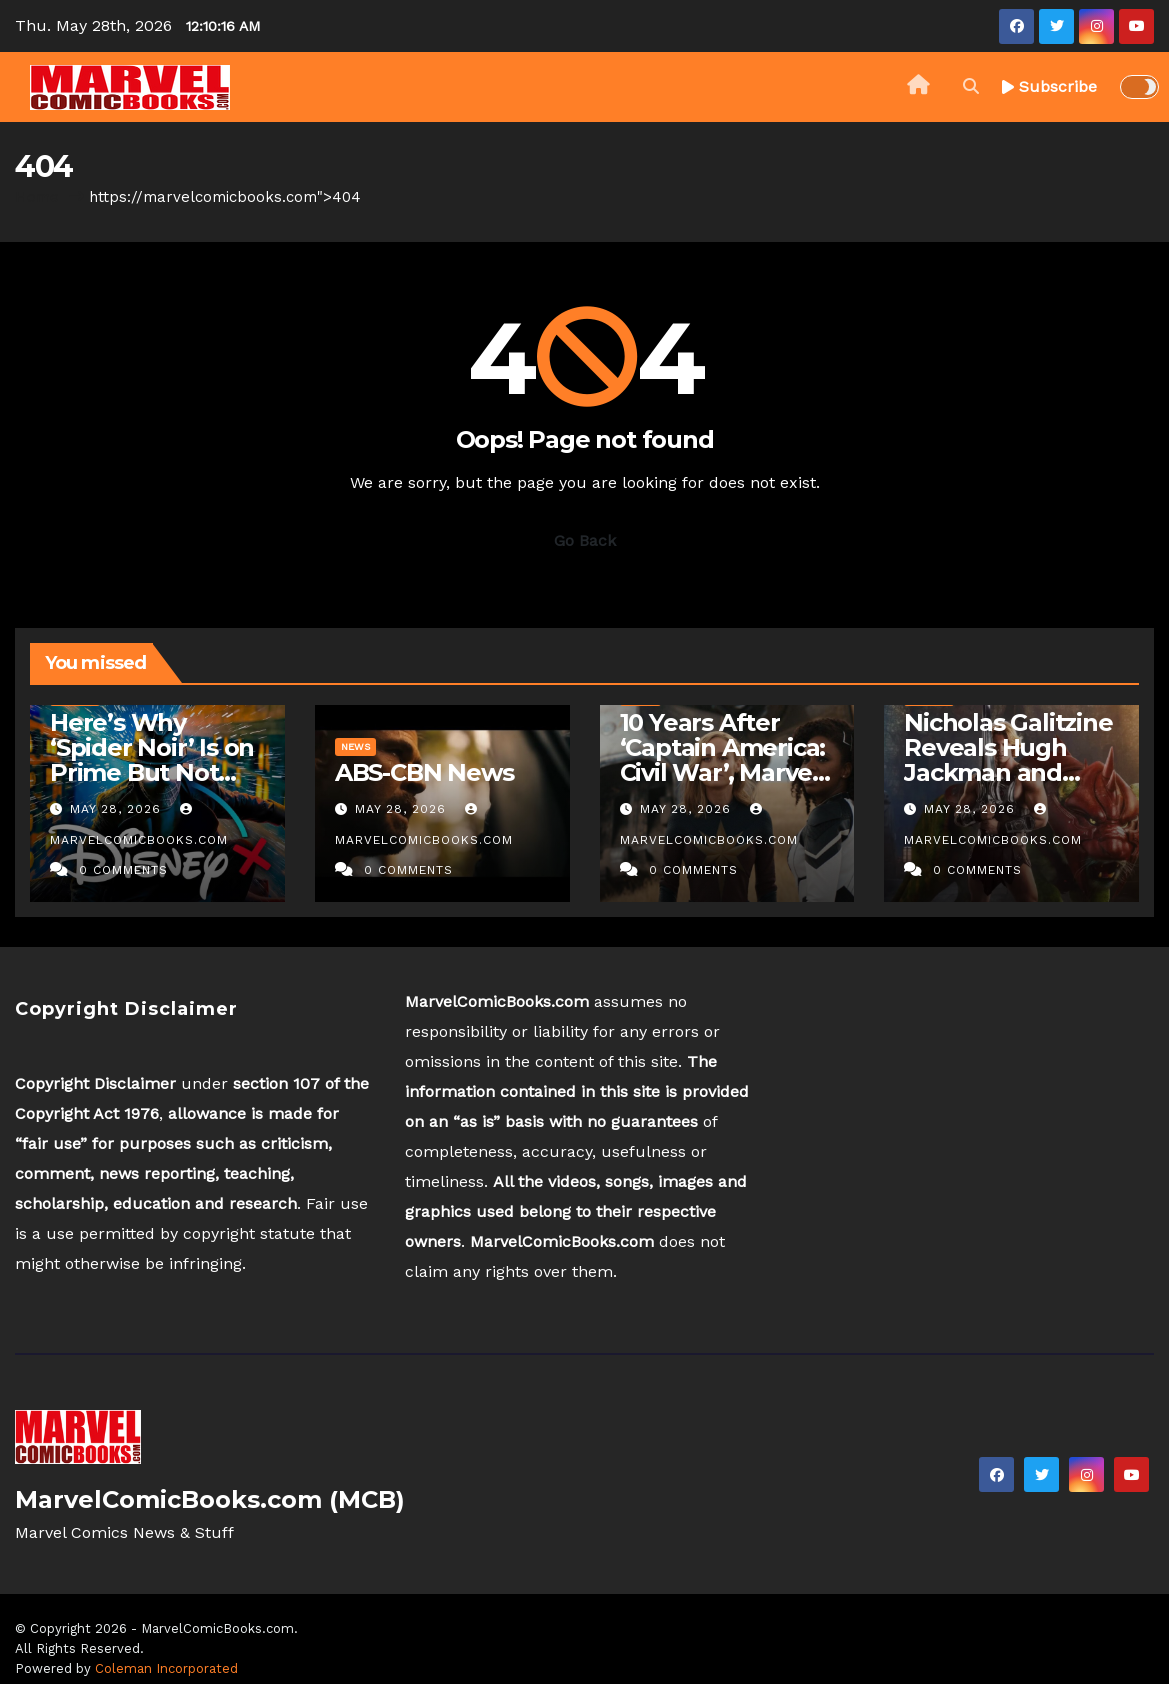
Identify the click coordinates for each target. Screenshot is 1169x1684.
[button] (971, 86)
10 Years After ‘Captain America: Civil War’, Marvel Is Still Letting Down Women (723, 772)
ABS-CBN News (424, 772)
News (355, 746)
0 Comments (123, 870)
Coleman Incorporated (166, 1668)
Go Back (585, 540)
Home (37, 197)
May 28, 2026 (118, 809)
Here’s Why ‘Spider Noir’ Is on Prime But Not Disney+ (152, 760)
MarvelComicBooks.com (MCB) (210, 1499)
